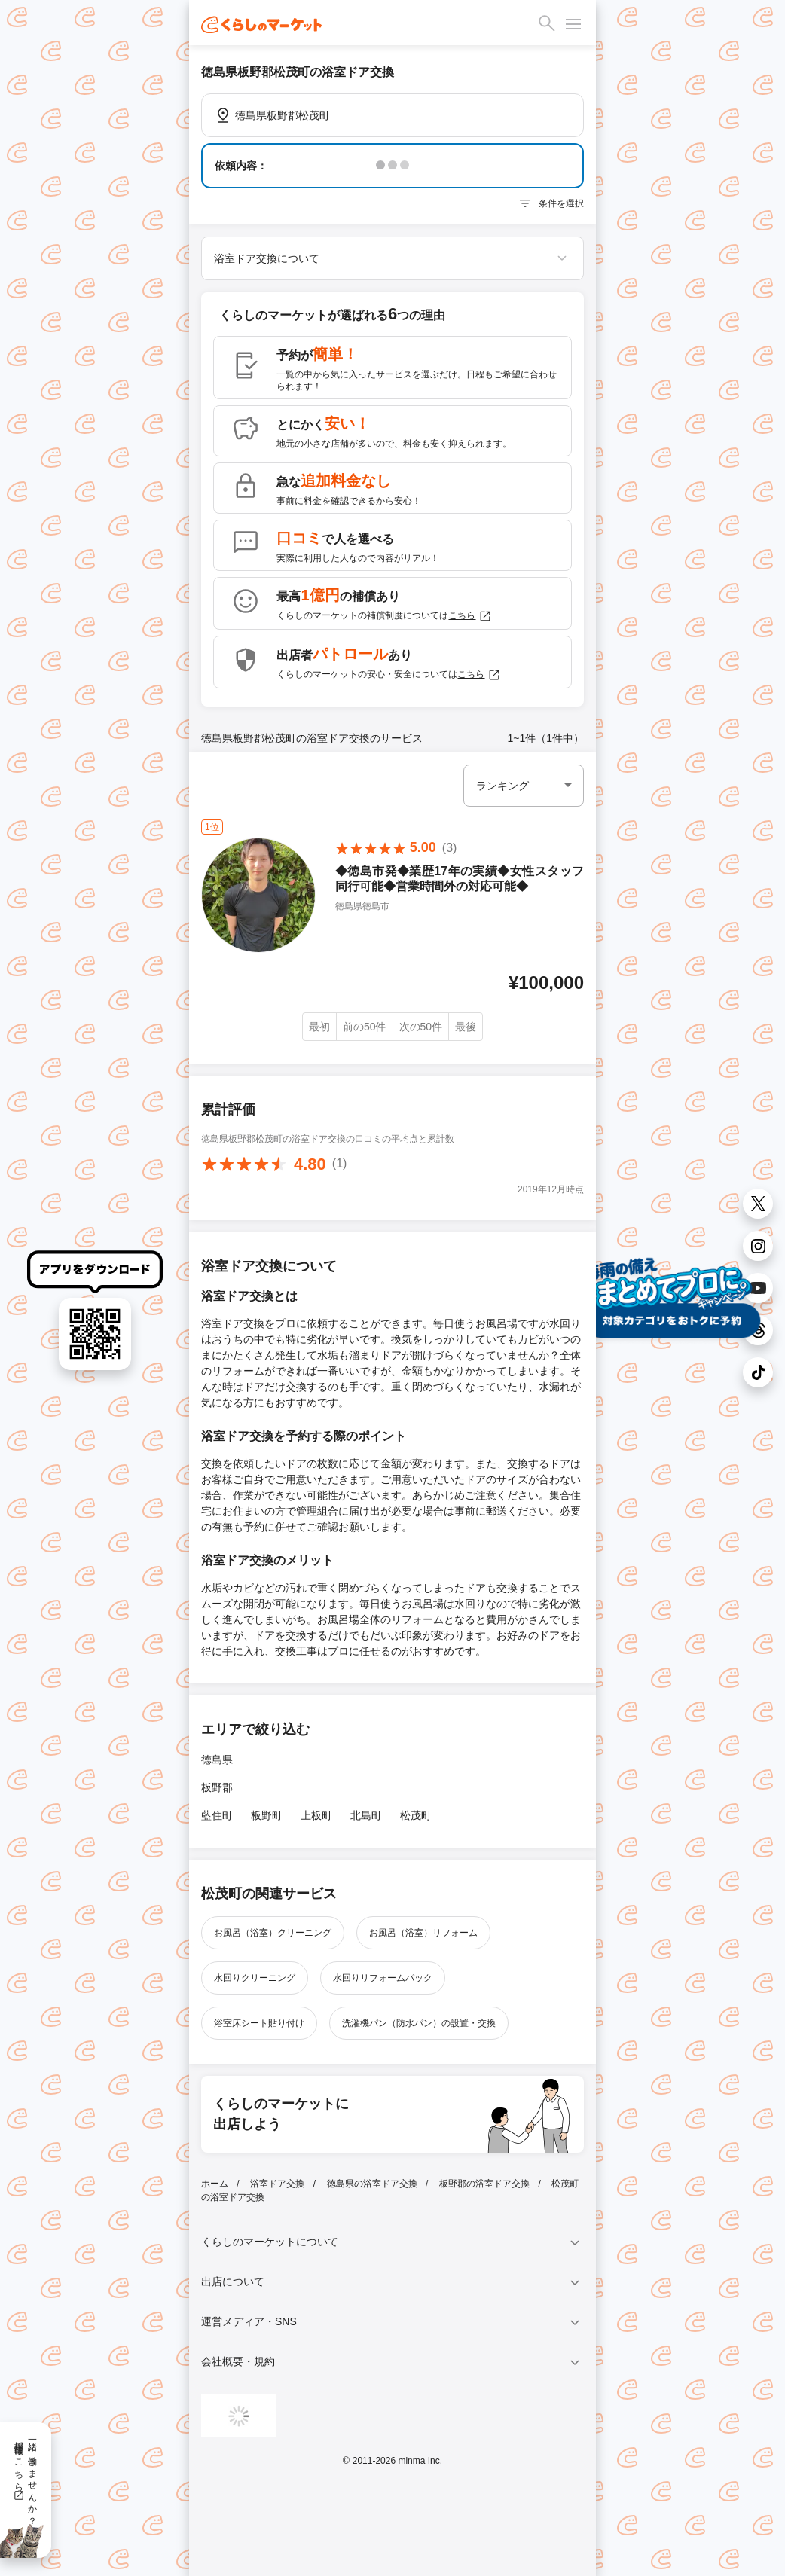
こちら (470, 616)
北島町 (366, 1815)
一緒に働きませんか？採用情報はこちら (25, 2478)
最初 (319, 1027)
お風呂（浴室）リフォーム (423, 1932)
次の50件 (421, 1027)
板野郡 (217, 1787)
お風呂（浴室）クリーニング (272, 1932)
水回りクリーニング (254, 1978)
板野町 (267, 1815)
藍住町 (217, 1815)
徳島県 (217, 1759)
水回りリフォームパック (382, 1978)
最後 (465, 1027)
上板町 (316, 1815)
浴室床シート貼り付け (259, 2023)
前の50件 (364, 1027)
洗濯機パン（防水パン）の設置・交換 (419, 2023)
